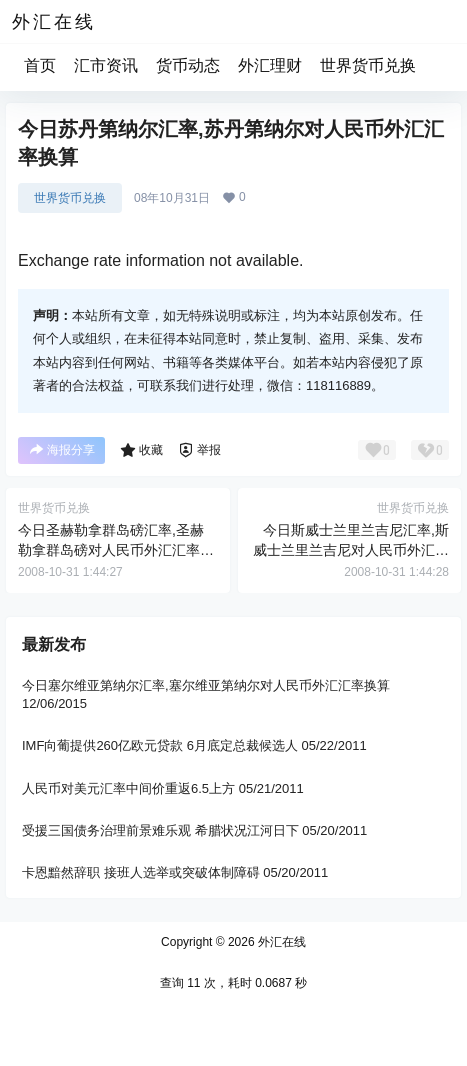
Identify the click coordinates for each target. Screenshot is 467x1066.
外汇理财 (270, 65)
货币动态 (188, 65)
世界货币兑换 (368, 65)
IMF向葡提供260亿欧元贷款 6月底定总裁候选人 (160, 746)
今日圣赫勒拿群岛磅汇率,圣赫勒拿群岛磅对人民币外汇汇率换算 (116, 549)
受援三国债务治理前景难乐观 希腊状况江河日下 (160, 830)
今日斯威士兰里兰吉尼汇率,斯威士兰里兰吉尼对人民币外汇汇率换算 (351, 549)
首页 (40, 65)
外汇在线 (280, 942)
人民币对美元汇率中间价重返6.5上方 (128, 788)
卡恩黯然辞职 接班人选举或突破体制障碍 (141, 872)
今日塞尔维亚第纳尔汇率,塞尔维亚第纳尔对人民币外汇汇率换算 (206, 685)
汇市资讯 (106, 65)
